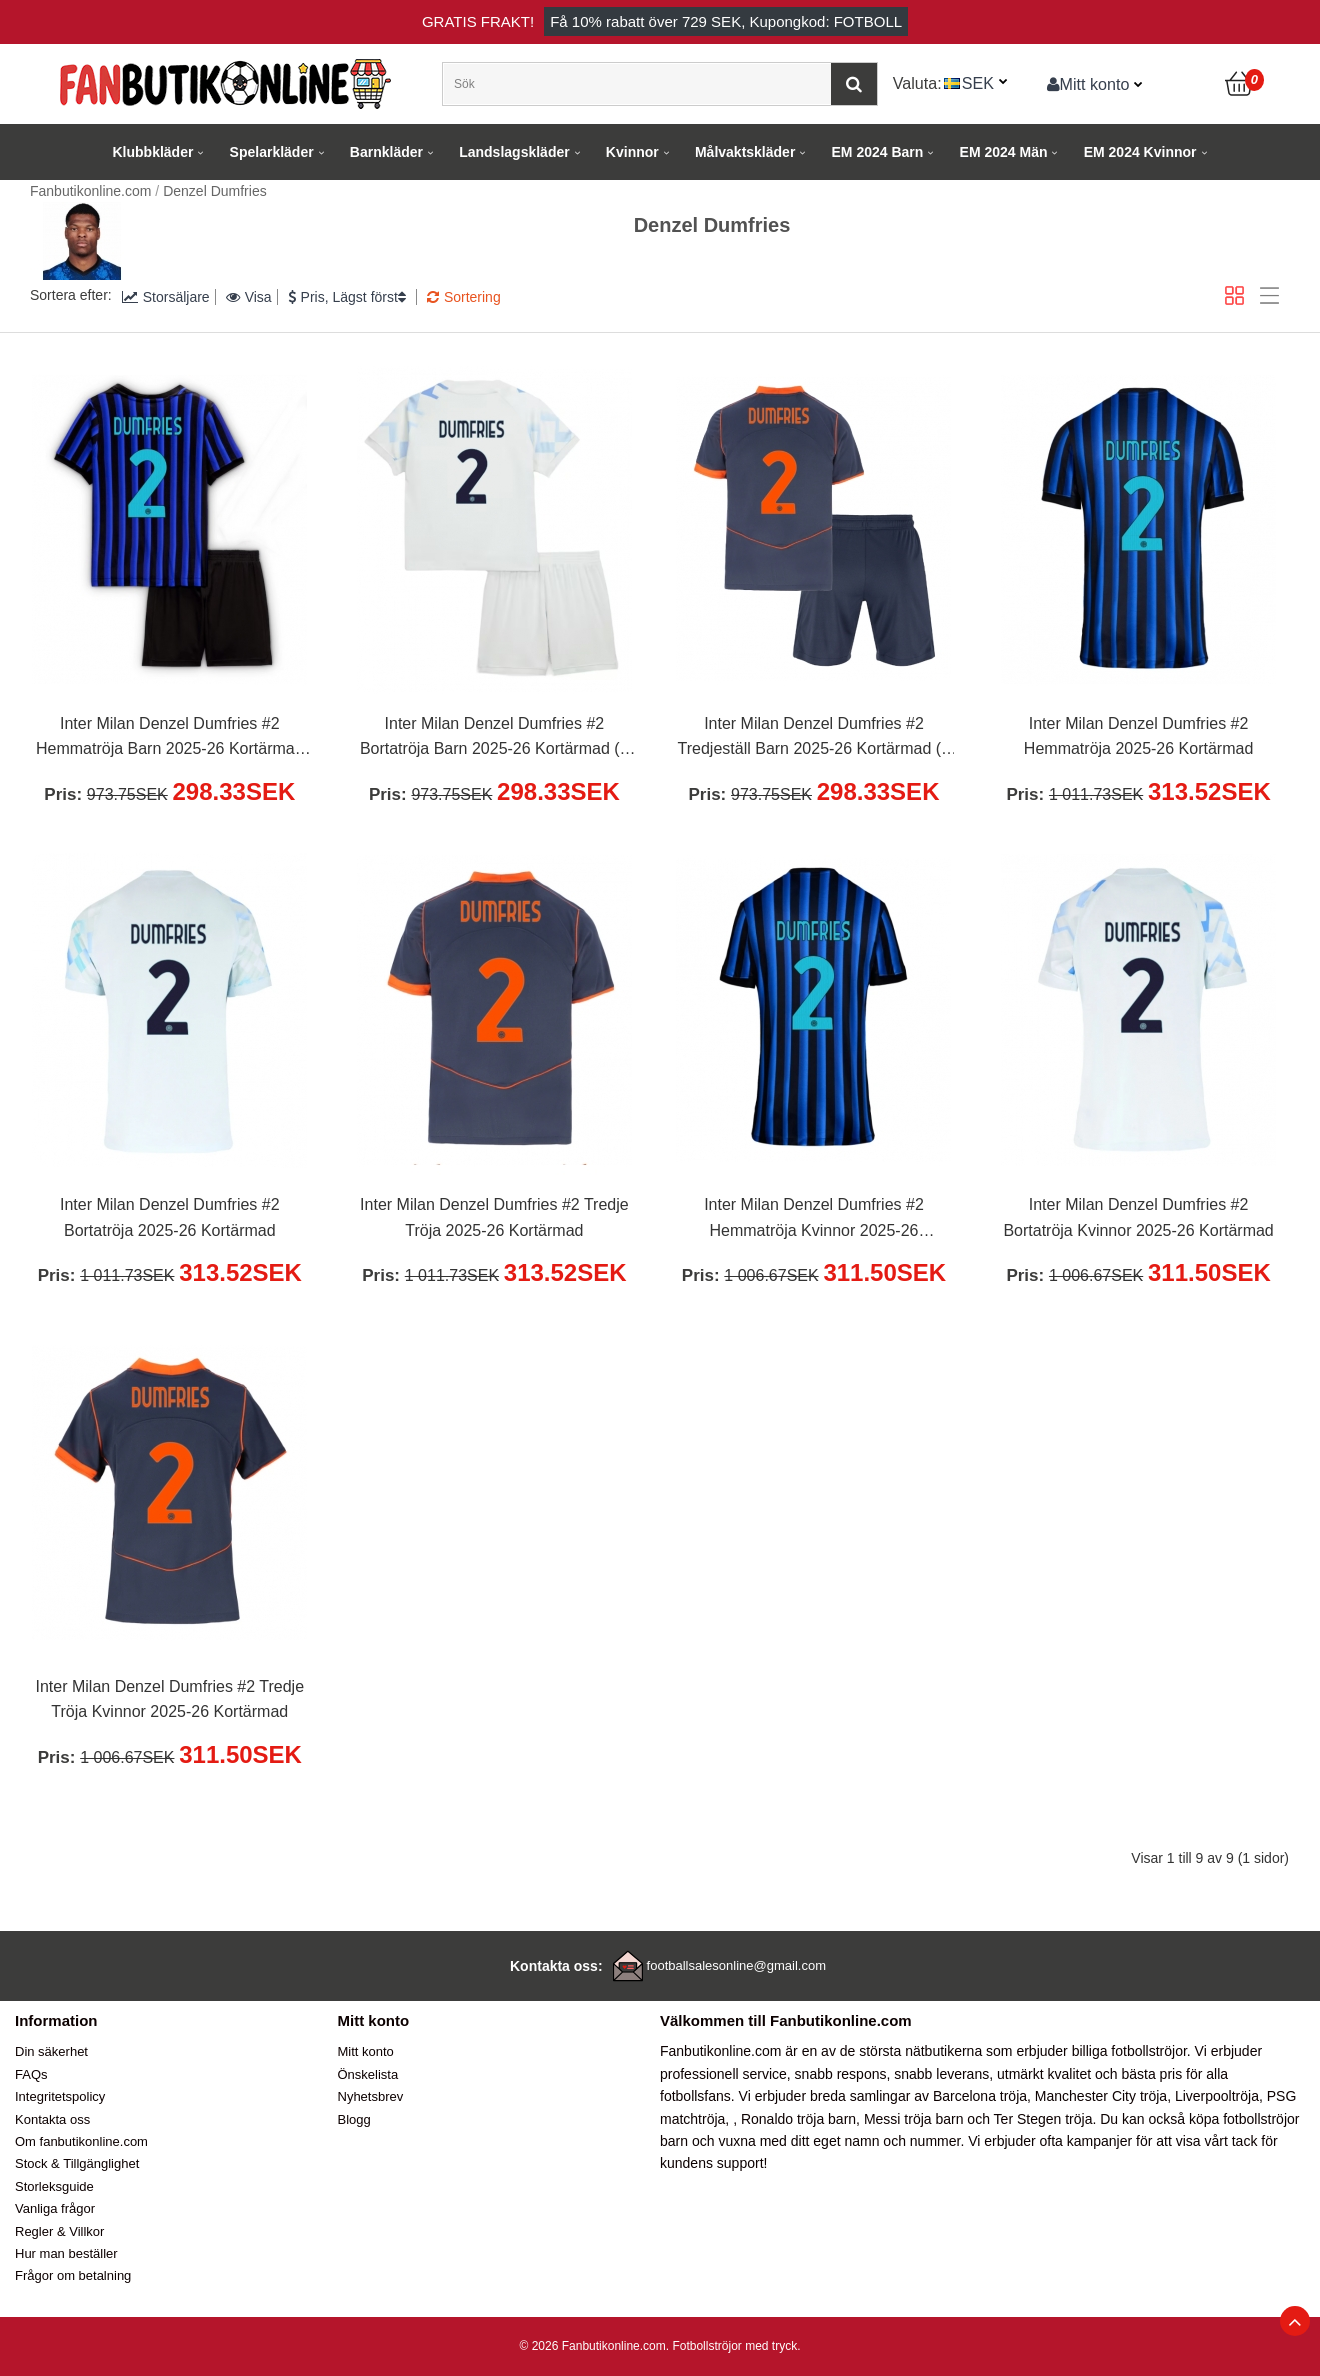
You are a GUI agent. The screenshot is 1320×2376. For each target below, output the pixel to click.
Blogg (354, 2119)
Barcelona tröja (980, 2096)
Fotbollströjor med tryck (734, 2346)
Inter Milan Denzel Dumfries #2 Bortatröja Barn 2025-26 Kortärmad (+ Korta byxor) (494, 739)
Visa (249, 297)
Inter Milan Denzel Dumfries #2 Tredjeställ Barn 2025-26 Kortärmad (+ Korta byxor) (814, 739)
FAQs (31, 2074)
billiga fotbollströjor (1129, 2051)
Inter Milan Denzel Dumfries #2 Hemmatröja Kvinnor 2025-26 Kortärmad (814, 1220)
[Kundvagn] (1240, 84)
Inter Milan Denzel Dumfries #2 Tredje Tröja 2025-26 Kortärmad (494, 1217)
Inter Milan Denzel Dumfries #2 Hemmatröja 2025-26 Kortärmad (1138, 736)
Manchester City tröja (1101, 2096)
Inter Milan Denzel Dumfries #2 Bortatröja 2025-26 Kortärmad (170, 1217)
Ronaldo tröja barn (798, 2119)
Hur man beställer (66, 2253)
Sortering (464, 297)
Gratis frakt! (478, 21)
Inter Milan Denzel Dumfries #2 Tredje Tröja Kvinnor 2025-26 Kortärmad (170, 1699)
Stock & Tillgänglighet (77, 2163)
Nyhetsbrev (371, 2096)
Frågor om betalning (73, 2275)
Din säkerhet (51, 2051)
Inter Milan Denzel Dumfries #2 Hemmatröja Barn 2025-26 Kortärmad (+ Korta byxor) (170, 739)
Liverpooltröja (1217, 2096)
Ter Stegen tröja (1043, 2119)
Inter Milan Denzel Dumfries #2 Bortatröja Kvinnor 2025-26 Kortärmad (1138, 1217)
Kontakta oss (52, 2119)
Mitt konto (1088, 84)
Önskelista (368, 2074)
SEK (978, 83)
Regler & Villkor (59, 2231)
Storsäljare (166, 297)
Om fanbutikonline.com (81, 2141)
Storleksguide (54, 2186)
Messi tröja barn (914, 2119)
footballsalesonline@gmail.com (736, 1965)
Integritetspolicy (60, 2096)
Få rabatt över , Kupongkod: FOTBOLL (726, 21)
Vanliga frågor (55, 2208)
